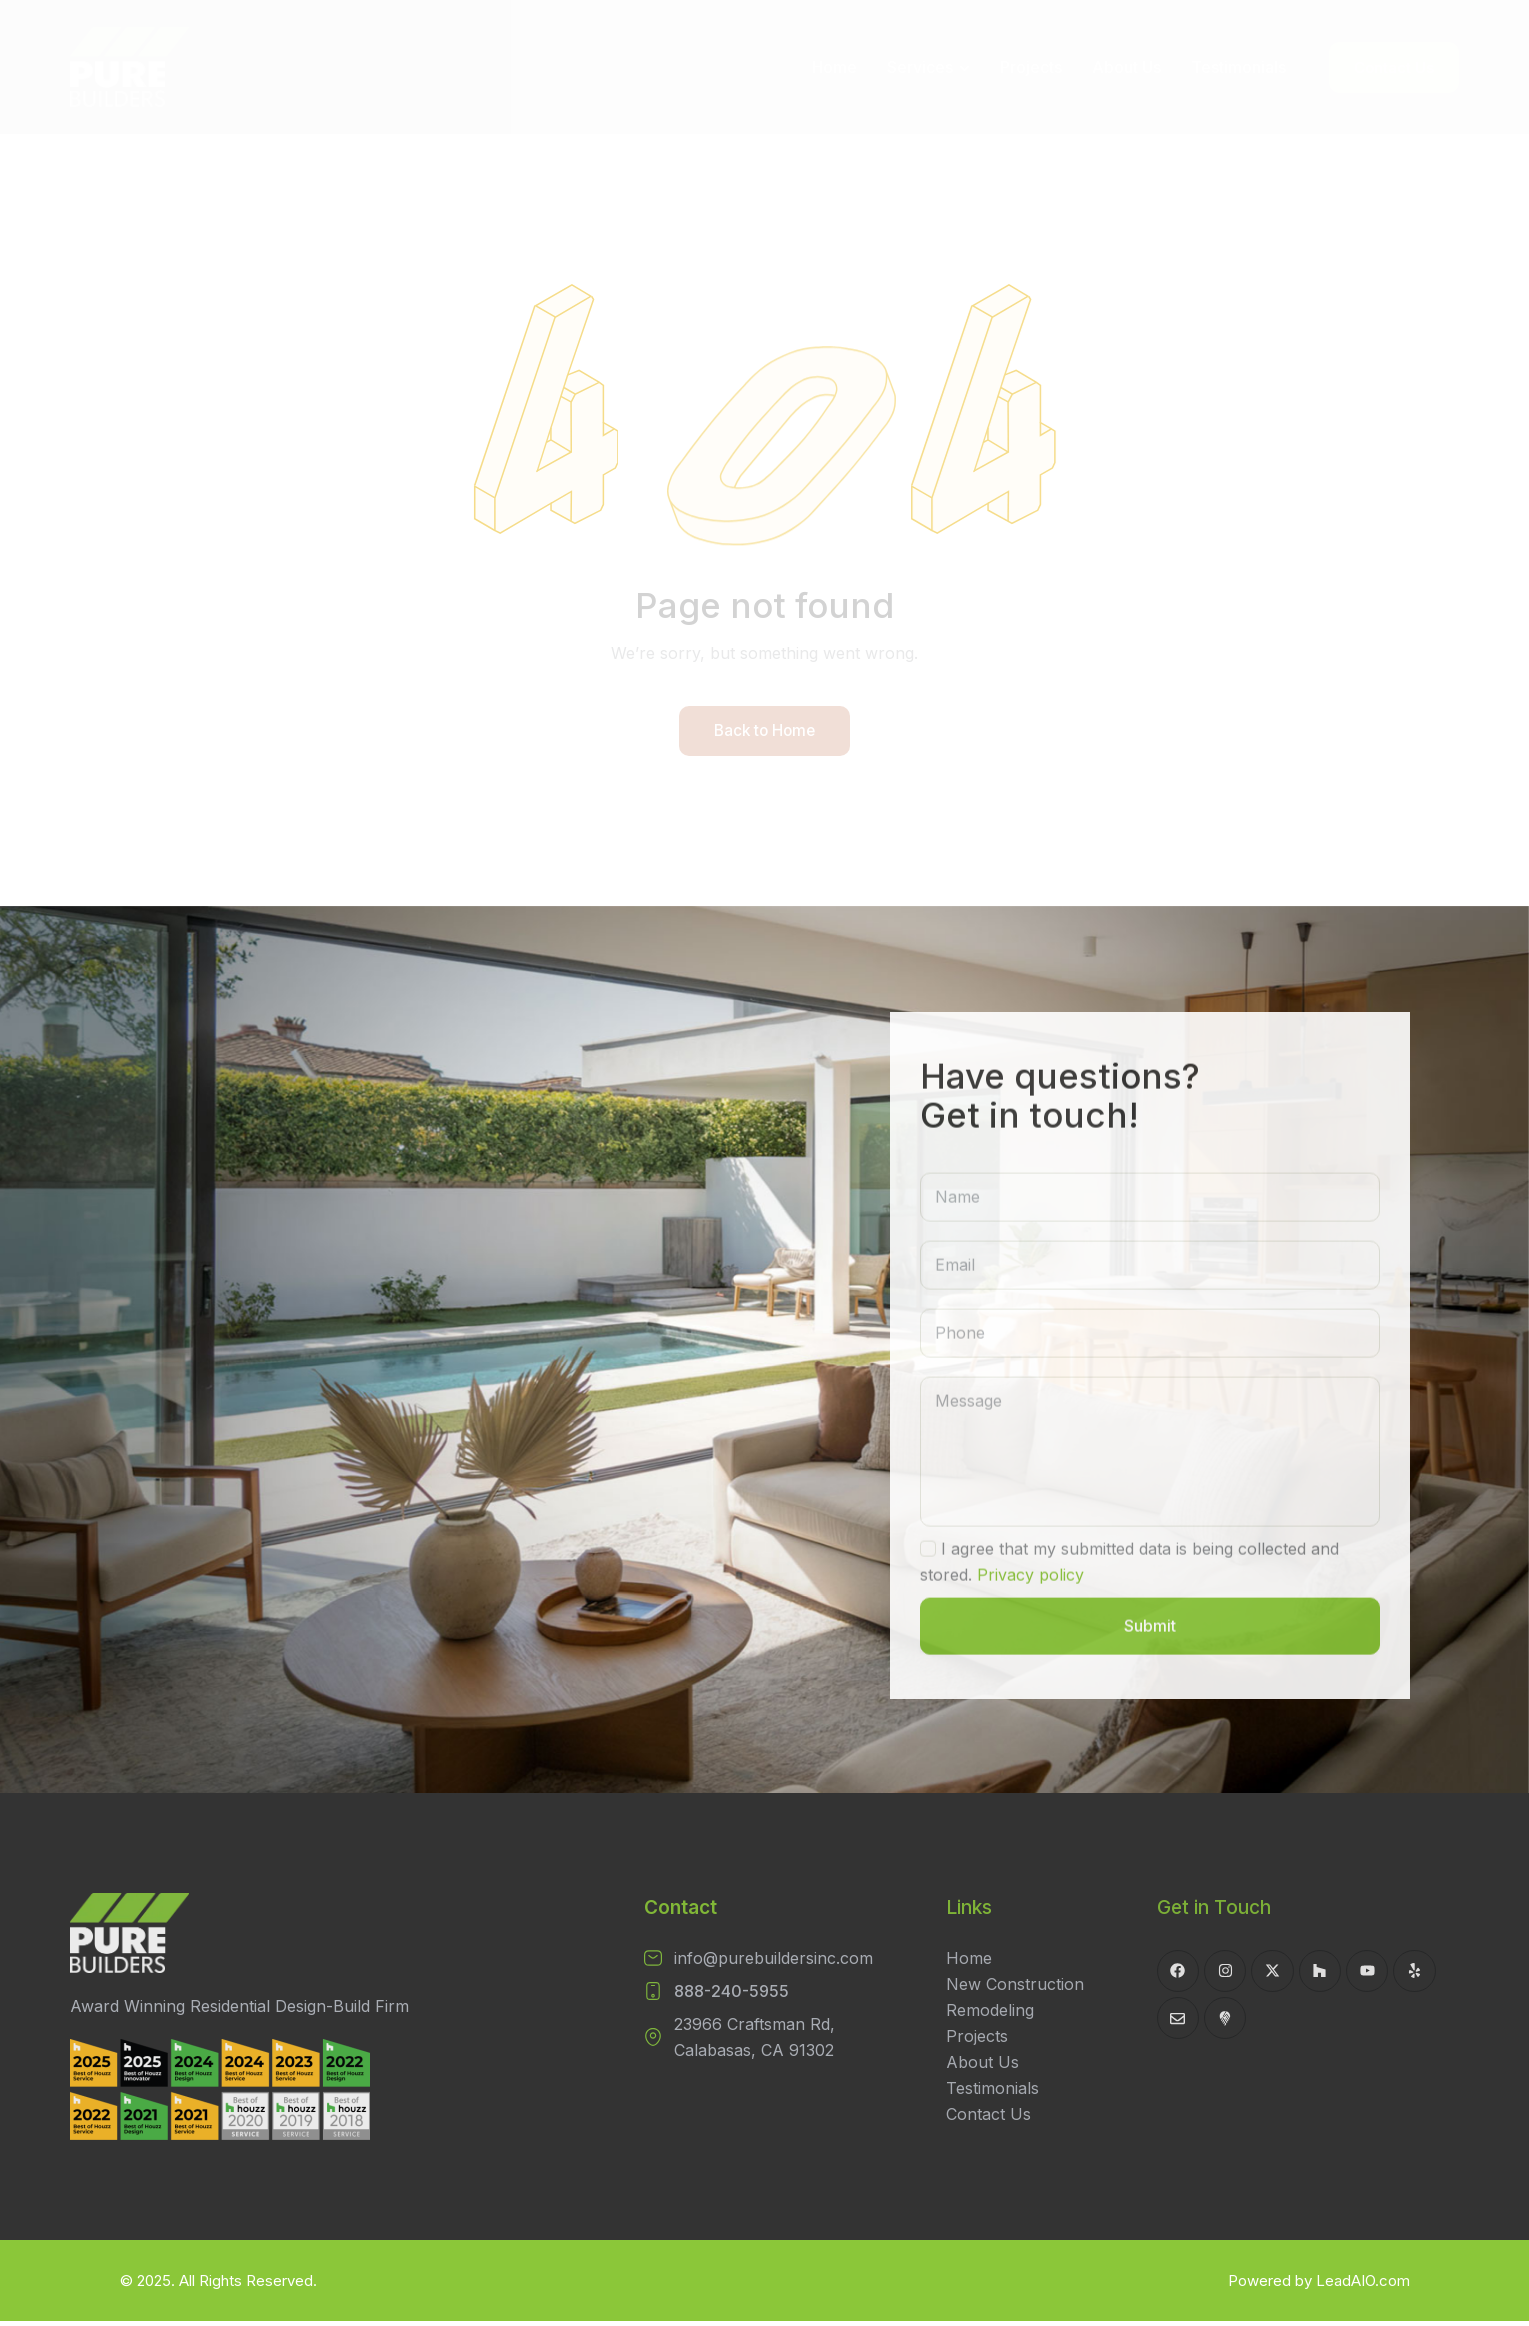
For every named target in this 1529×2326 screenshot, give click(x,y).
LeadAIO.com (1363, 2285)
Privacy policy (1030, 1607)
